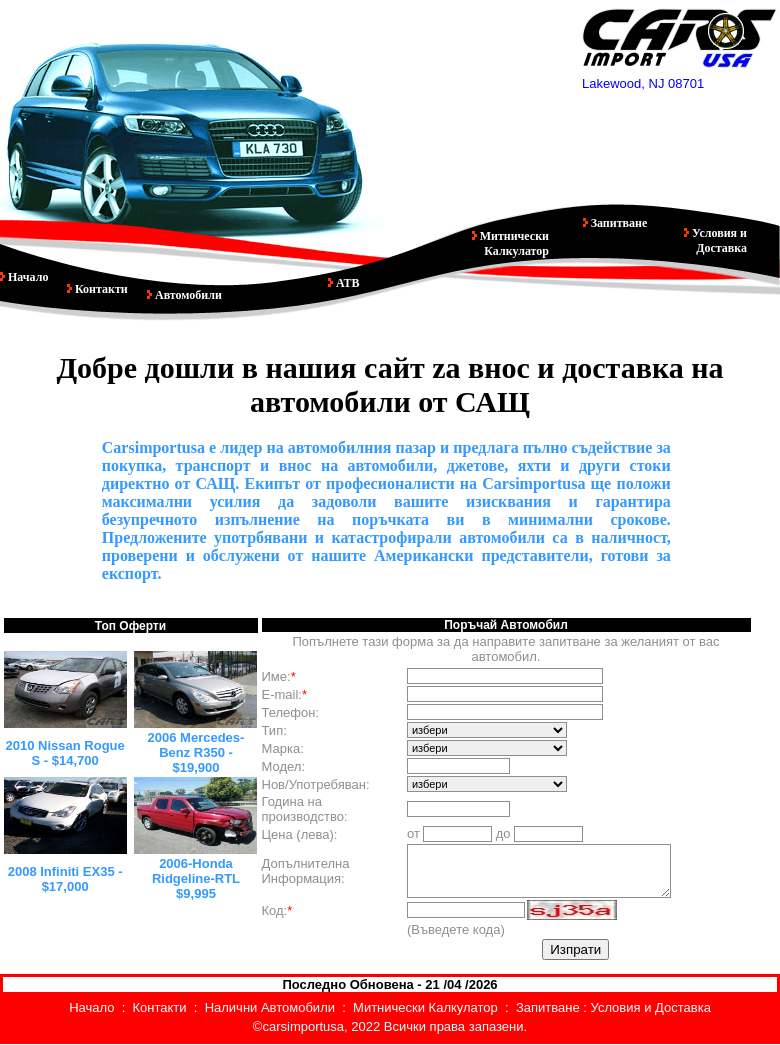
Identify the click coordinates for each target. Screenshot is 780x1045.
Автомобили (184, 295)
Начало (26, 277)
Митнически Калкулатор (513, 243)
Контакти (100, 289)
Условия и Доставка (718, 240)
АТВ (346, 283)
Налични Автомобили (270, 1007)
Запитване (618, 223)
